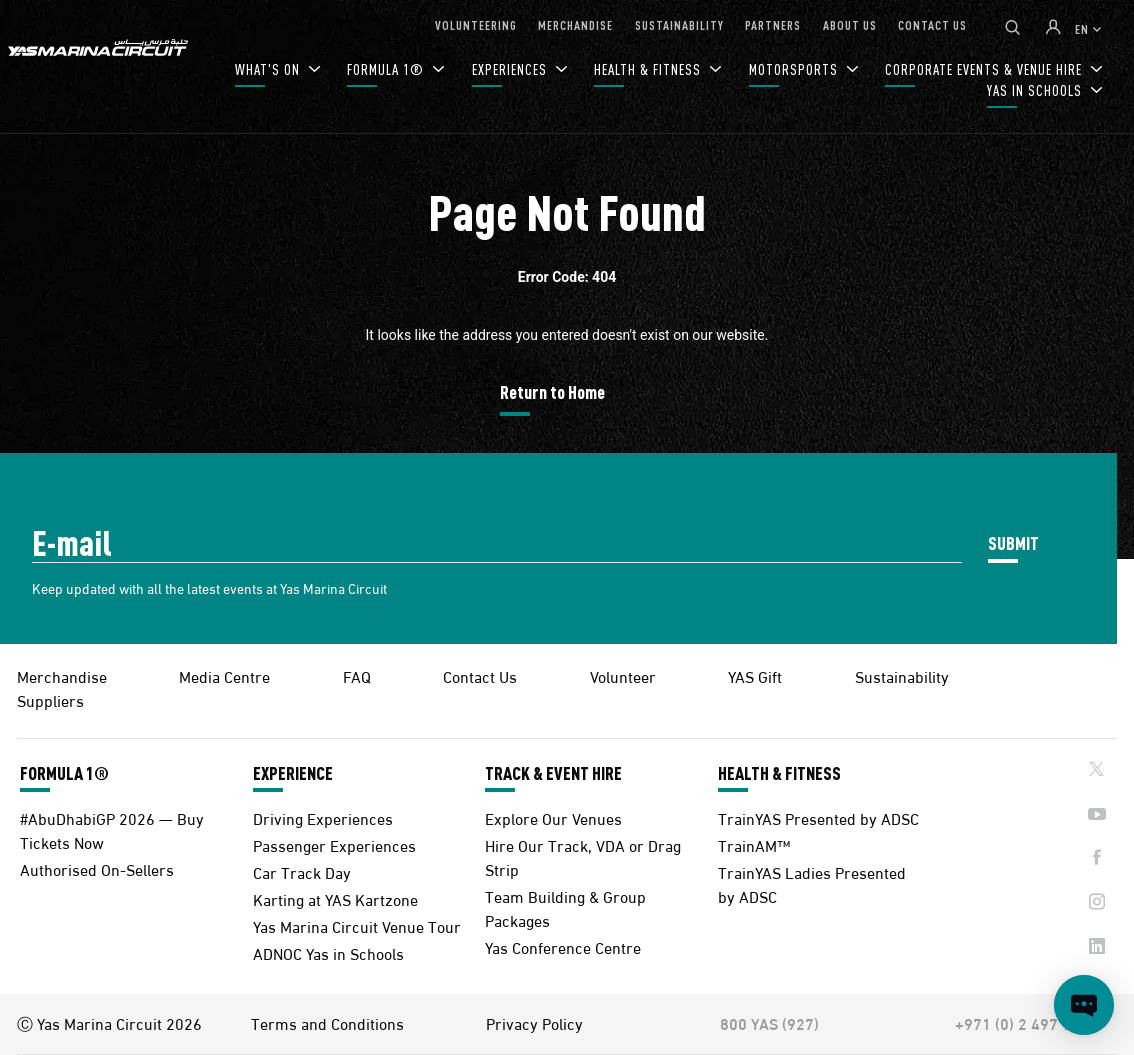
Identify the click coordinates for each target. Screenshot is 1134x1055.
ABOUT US (850, 24)
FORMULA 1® (387, 69)
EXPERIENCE (293, 773)
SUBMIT (1013, 542)
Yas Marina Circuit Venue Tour (357, 925)
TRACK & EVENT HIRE (553, 773)
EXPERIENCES (511, 69)
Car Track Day (302, 871)
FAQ (357, 675)
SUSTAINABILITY (679, 24)
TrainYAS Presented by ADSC (818, 817)
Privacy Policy (534, 1023)
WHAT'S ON (269, 69)
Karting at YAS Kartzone (335, 898)
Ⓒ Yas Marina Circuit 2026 (109, 1023)
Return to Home (552, 391)
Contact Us (480, 675)
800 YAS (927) (769, 1023)
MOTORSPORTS (795, 69)
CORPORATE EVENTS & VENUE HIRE (985, 69)
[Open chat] (1084, 1005)
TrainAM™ (754, 844)
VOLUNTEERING (476, 24)
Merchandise (62, 675)
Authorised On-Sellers (97, 868)
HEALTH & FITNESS (649, 69)
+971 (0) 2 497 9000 (1026, 1023)
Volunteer (623, 675)
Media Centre (224, 675)
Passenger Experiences (334, 844)
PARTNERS (773, 24)
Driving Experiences (323, 817)
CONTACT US (932, 24)
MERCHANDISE (575, 24)
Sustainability (902, 675)
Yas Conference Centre (563, 946)
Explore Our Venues (553, 817)
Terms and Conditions (327, 1023)
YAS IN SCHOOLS (1036, 90)
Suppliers (50, 699)
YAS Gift (755, 675)
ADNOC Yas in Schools (328, 952)
